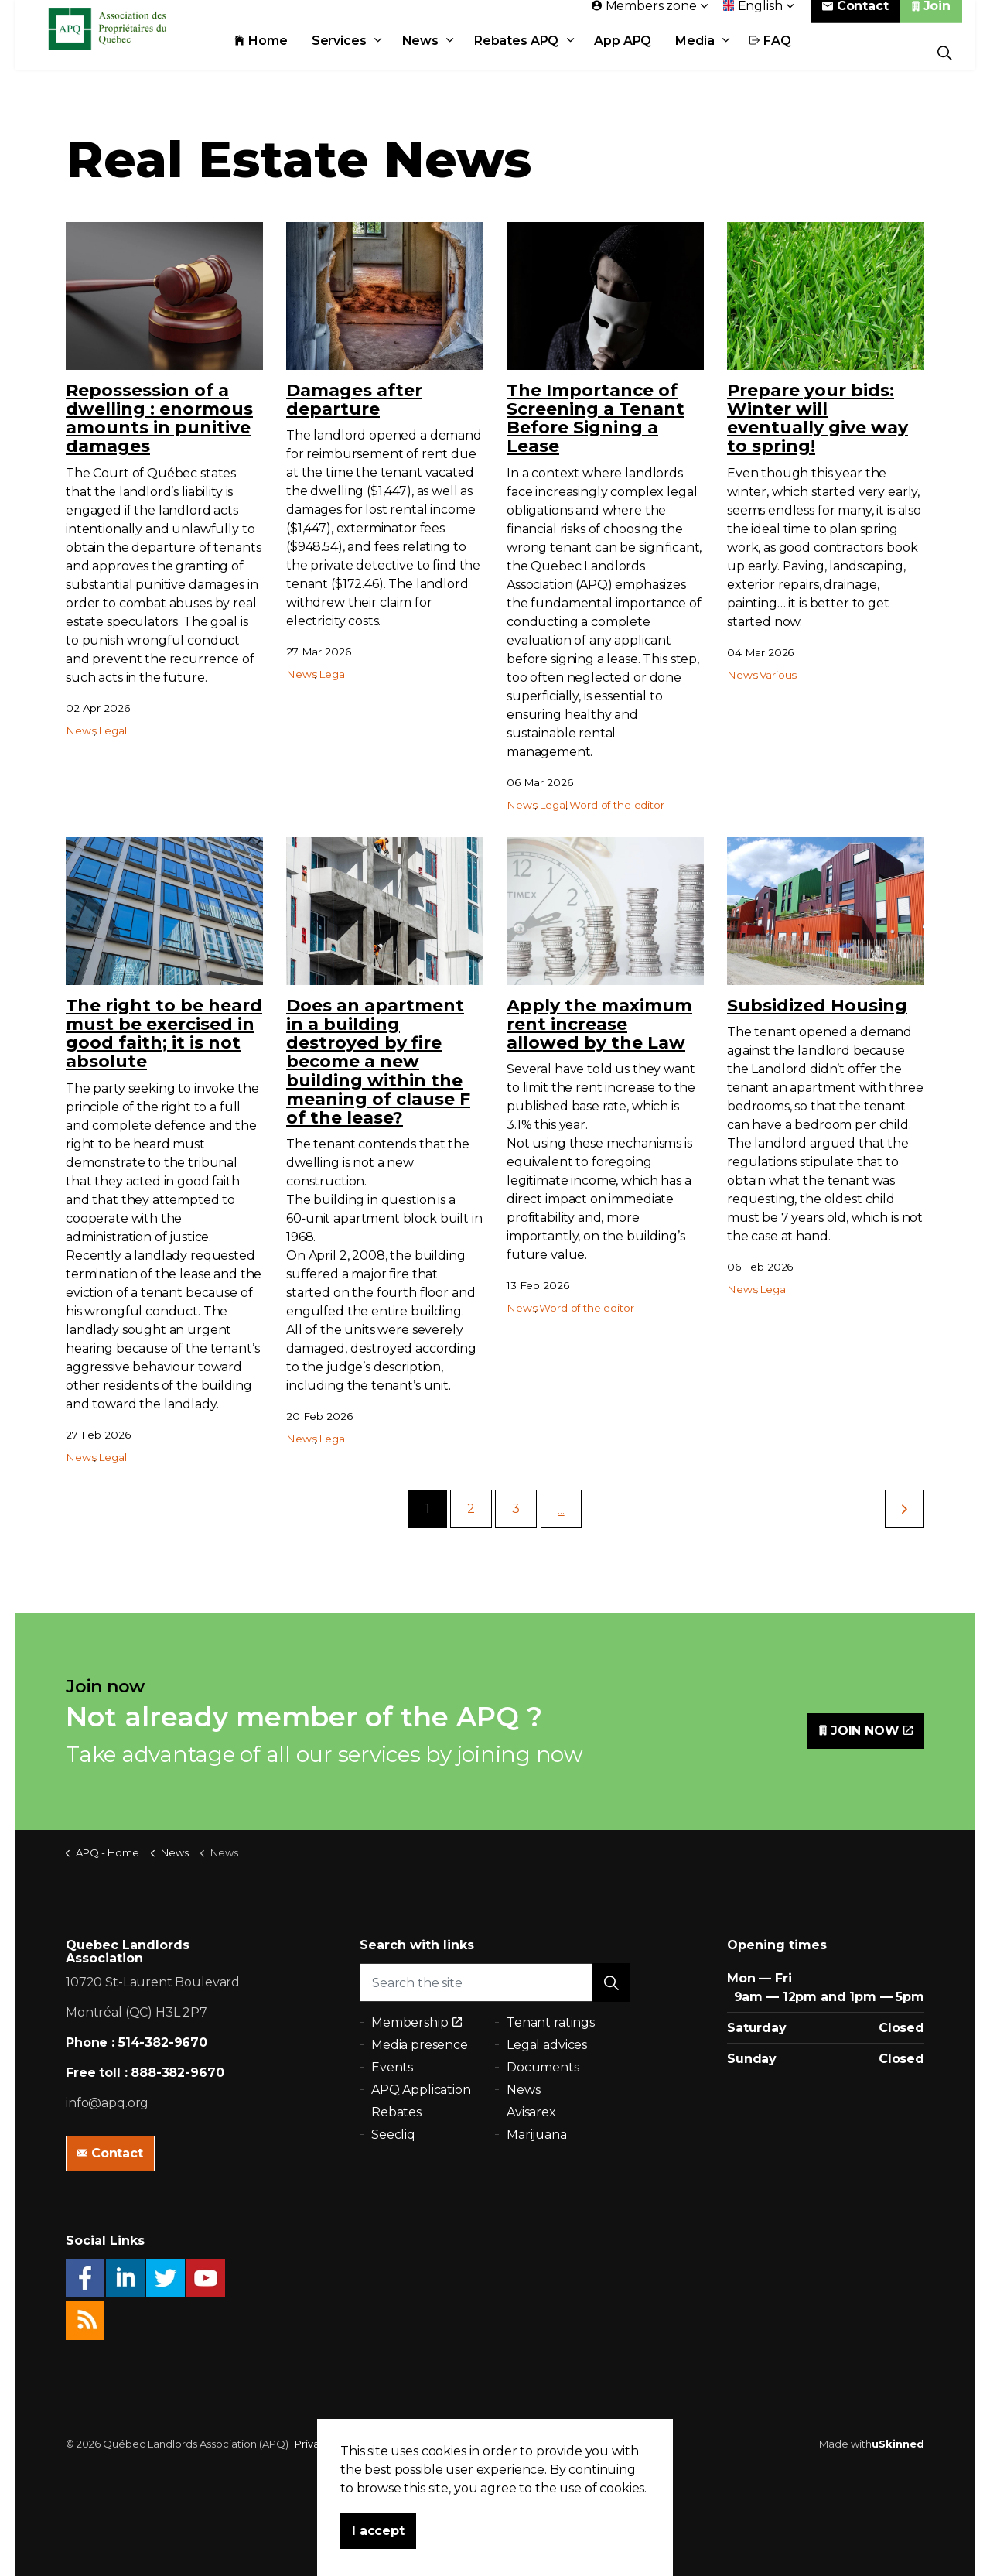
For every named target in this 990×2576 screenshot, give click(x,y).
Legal (112, 730)
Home (278, 52)
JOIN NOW (865, 1731)
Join (931, 17)
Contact (855, 17)
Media (712, 52)
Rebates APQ (533, 52)
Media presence (419, 2044)
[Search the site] (495, 1982)
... (561, 1510)
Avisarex (531, 2112)
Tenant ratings (551, 2022)
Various (778, 675)
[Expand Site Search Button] (944, 52)
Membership (416, 2022)
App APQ (640, 52)
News (437, 52)
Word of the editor (616, 805)
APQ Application (421, 2089)
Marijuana (537, 2134)
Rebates (396, 2112)
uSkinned (898, 2443)
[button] (611, 1982)
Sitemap (391, 2443)
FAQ (787, 52)
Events (392, 2067)
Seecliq (393, 2134)
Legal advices (547, 2044)
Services (356, 52)
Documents (543, 2067)
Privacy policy (329, 2443)
